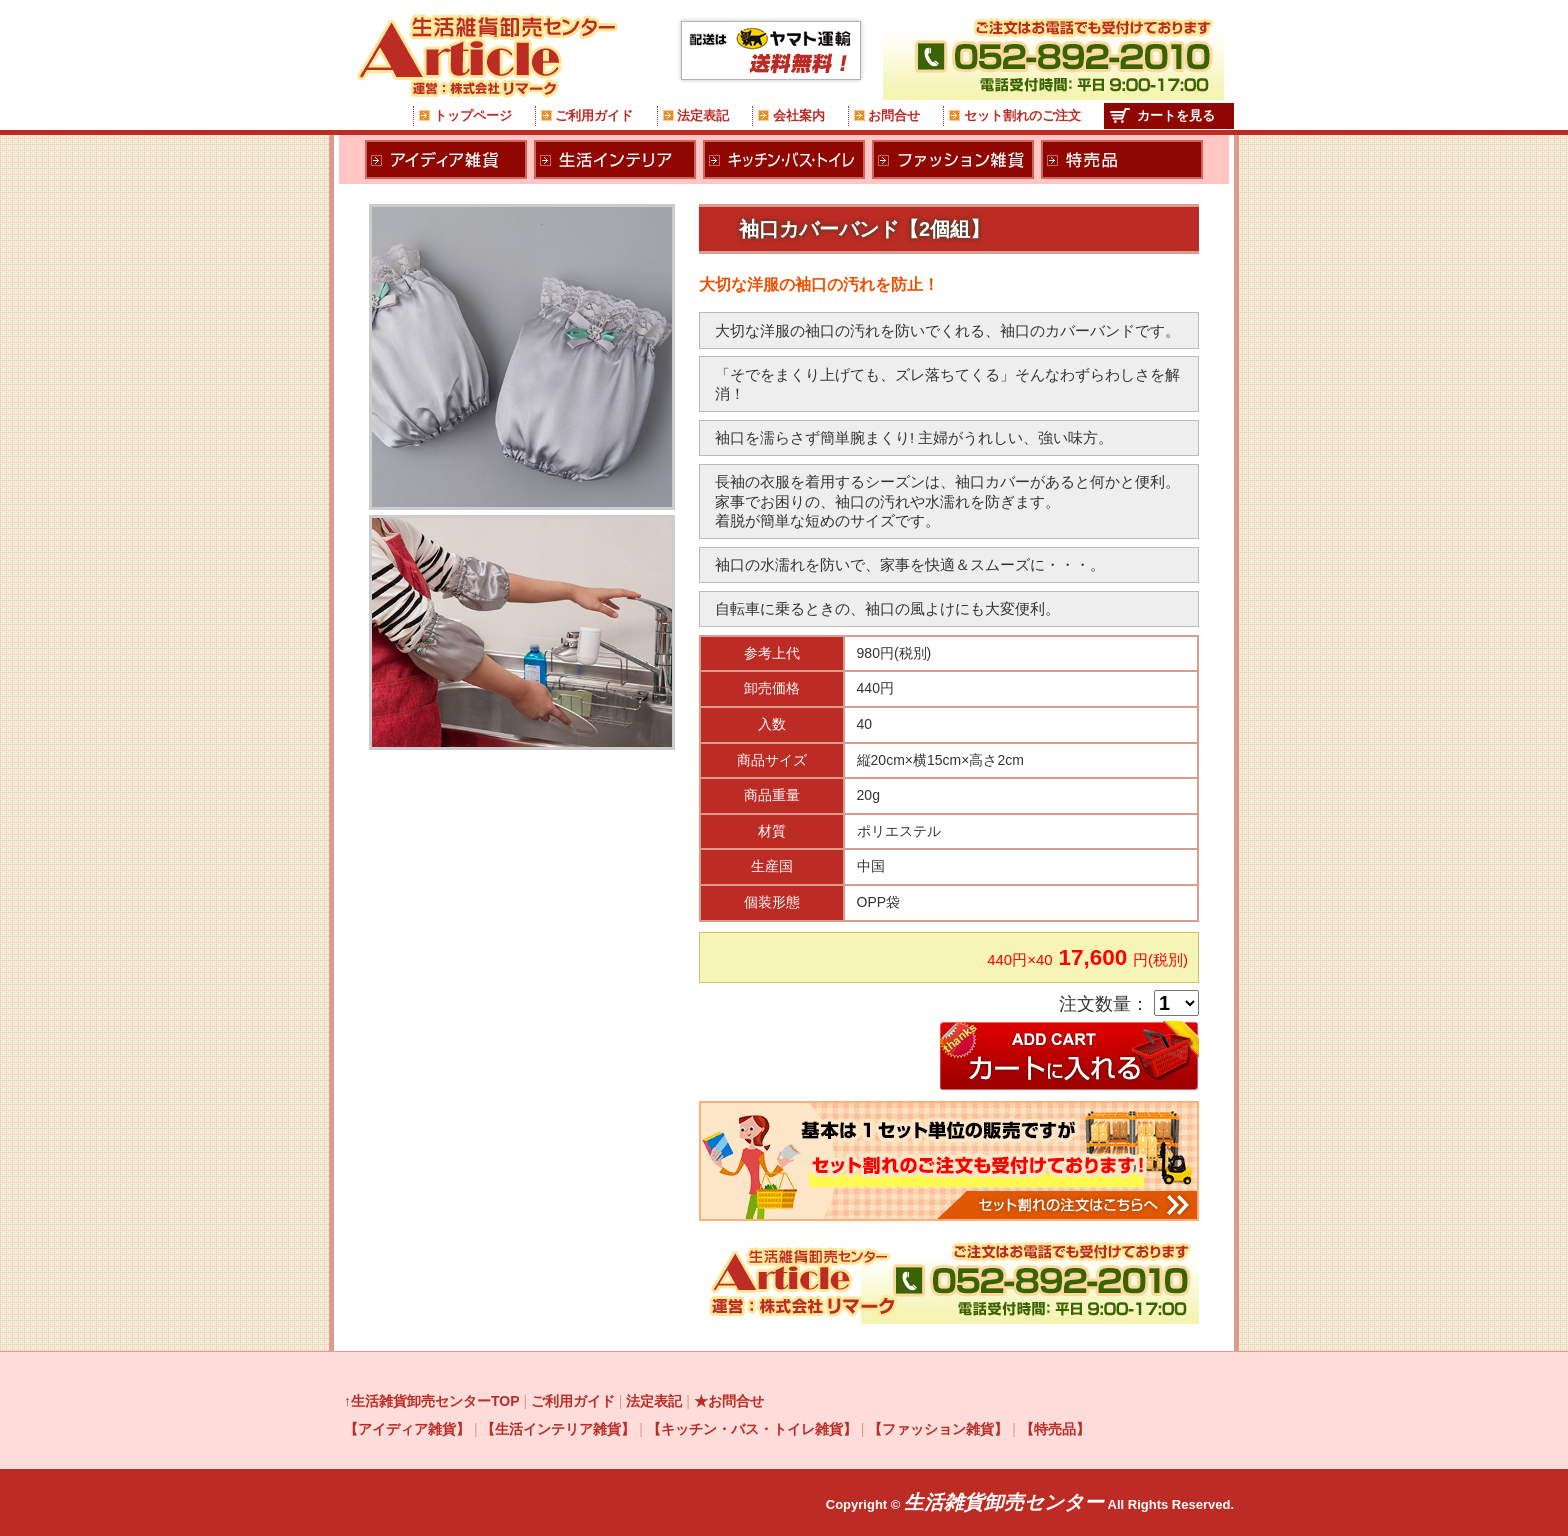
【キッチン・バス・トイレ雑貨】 (752, 1429)
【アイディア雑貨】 (407, 1429)
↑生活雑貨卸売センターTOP (432, 1401)
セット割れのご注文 (1022, 115)
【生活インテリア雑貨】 (558, 1429)
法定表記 (703, 115)
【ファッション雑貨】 (938, 1429)
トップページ (473, 115)
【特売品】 (1055, 1429)
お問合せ (894, 115)
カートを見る (1176, 115)
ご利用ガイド (594, 115)
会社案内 (799, 115)
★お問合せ (729, 1401)
